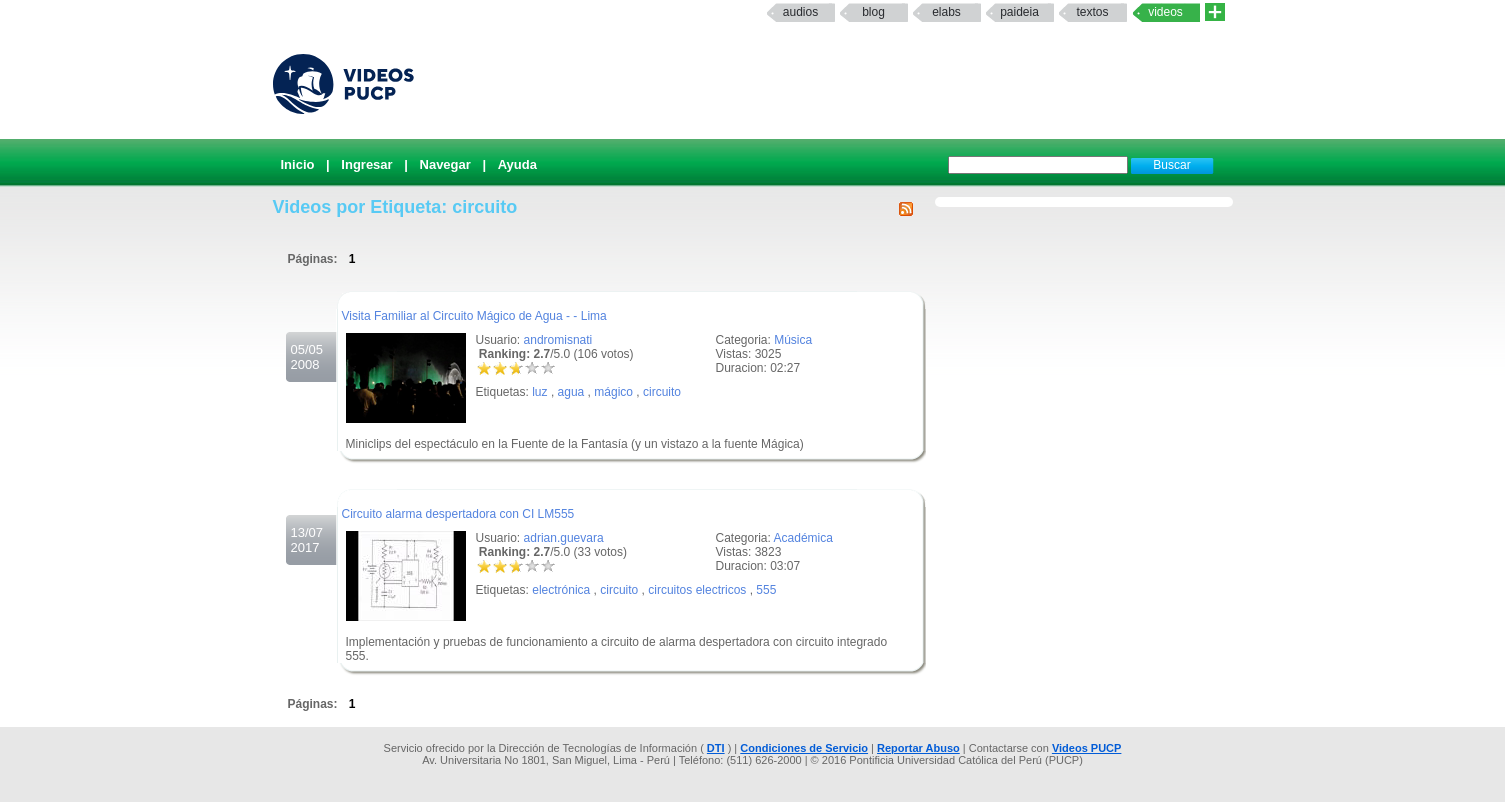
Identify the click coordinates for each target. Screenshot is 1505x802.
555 (766, 590)
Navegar (445, 164)
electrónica (561, 590)
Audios (800, 12)
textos (1092, 12)
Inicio (298, 164)
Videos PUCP (1087, 748)
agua (571, 392)
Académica (803, 538)
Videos (1165, 12)
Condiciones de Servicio (804, 748)
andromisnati (558, 340)
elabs (946, 12)
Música (793, 340)
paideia (1019, 12)
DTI (716, 748)
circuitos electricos (697, 590)
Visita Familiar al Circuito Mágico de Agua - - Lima (474, 316)
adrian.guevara (564, 538)
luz (539, 392)
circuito (662, 392)
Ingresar (366, 164)
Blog (873, 12)
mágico (613, 392)
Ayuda (517, 164)
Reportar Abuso (918, 748)
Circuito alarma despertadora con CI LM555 (458, 514)
